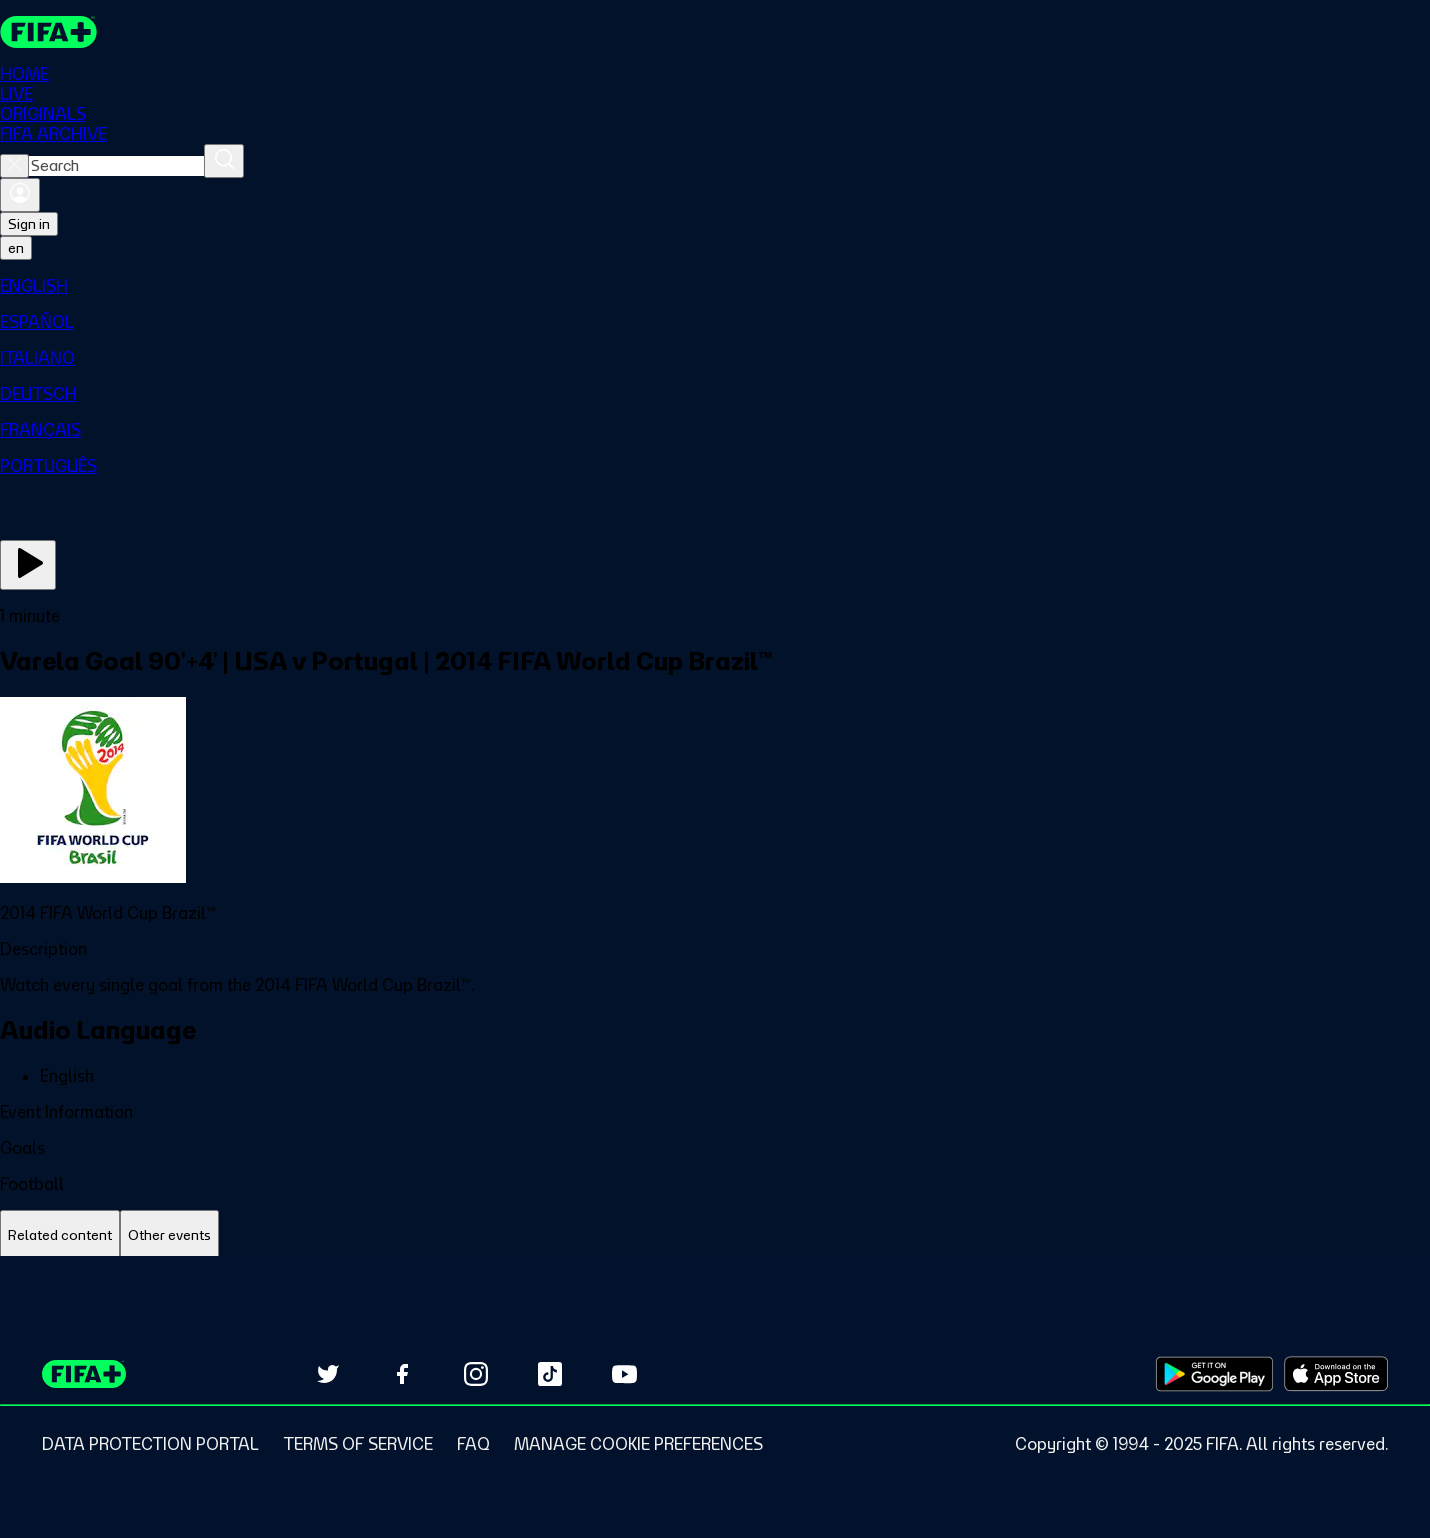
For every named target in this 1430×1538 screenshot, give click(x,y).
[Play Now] (28, 565)
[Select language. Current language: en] (16, 248)
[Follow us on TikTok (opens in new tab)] (550, 1374)
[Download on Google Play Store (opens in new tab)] (1214, 1374)
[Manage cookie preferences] (638, 1444)
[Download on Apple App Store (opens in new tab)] (1336, 1374)
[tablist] (715, 1235)
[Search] (224, 161)
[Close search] (14, 166)
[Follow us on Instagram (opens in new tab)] (476, 1374)
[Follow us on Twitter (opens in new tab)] (328, 1374)
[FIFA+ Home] (48, 32)
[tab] (60, 1235)
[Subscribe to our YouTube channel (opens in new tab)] (624, 1374)
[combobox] (116, 166)
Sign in (29, 224)
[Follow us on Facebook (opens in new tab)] (402, 1374)
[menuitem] (715, 286)
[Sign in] (20, 195)
